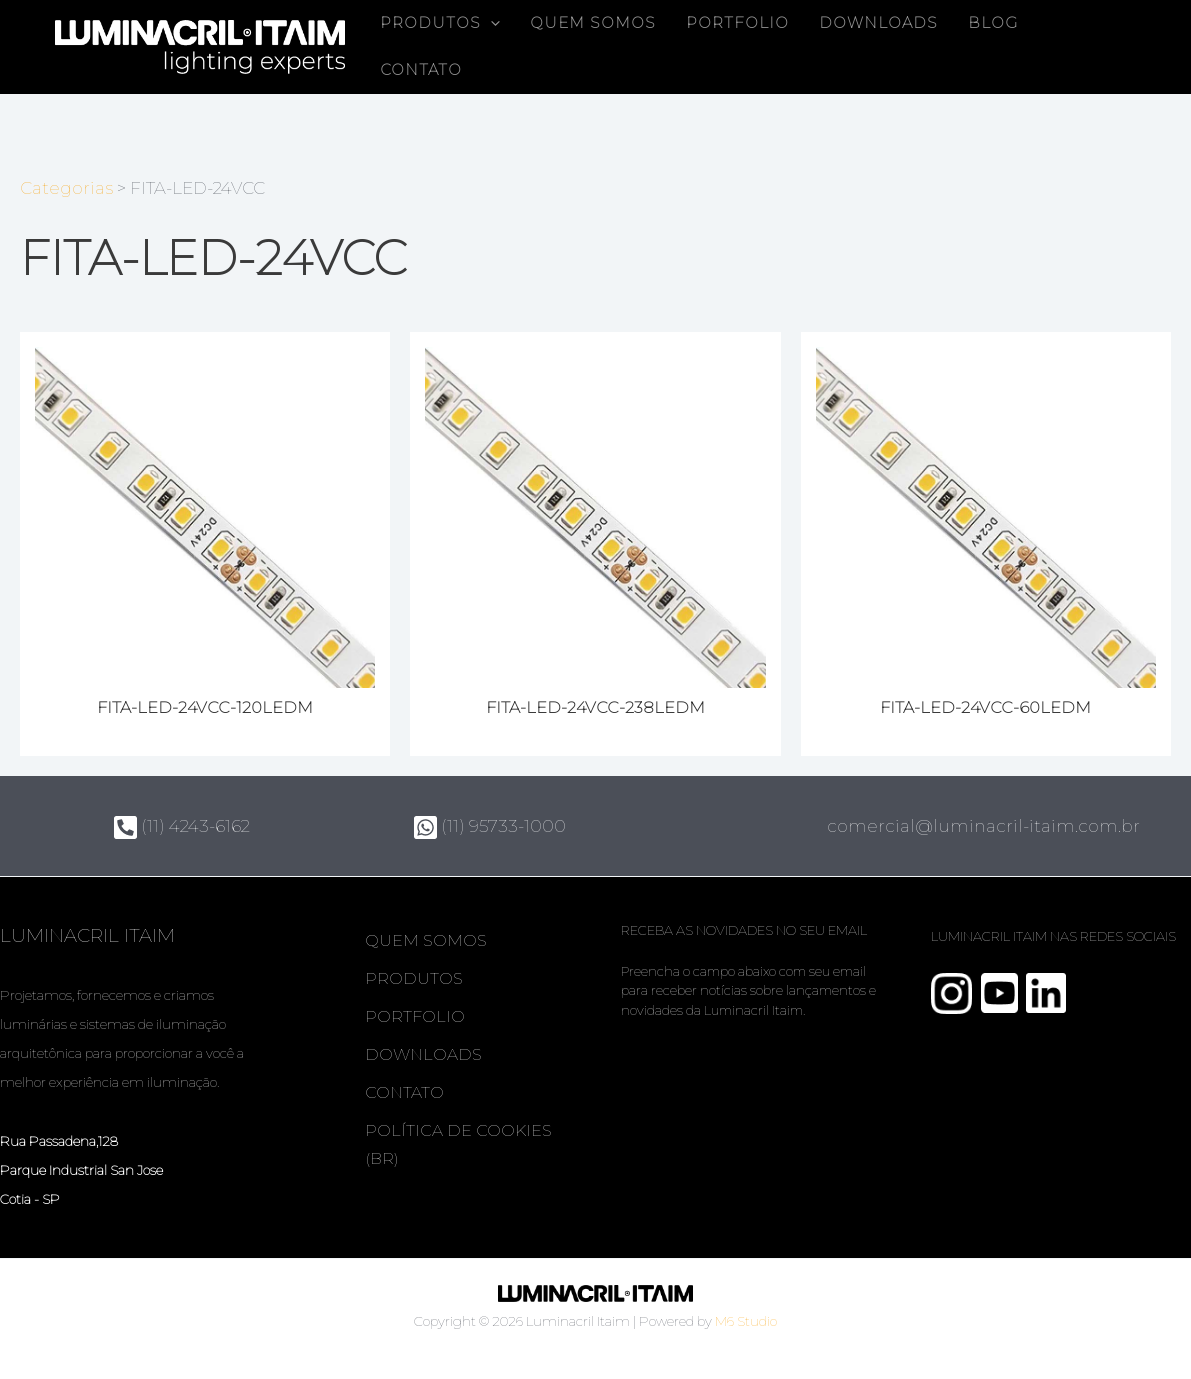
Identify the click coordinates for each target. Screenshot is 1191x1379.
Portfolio (737, 23)
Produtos (440, 23)
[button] (490, 23)
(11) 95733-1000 (490, 826)
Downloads (878, 23)
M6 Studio (746, 1321)
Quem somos (593, 23)
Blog (993, 23)
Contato (421, 70)
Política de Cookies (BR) (458, 1144)
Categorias (66, 188)
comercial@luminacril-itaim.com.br (983, 826)
